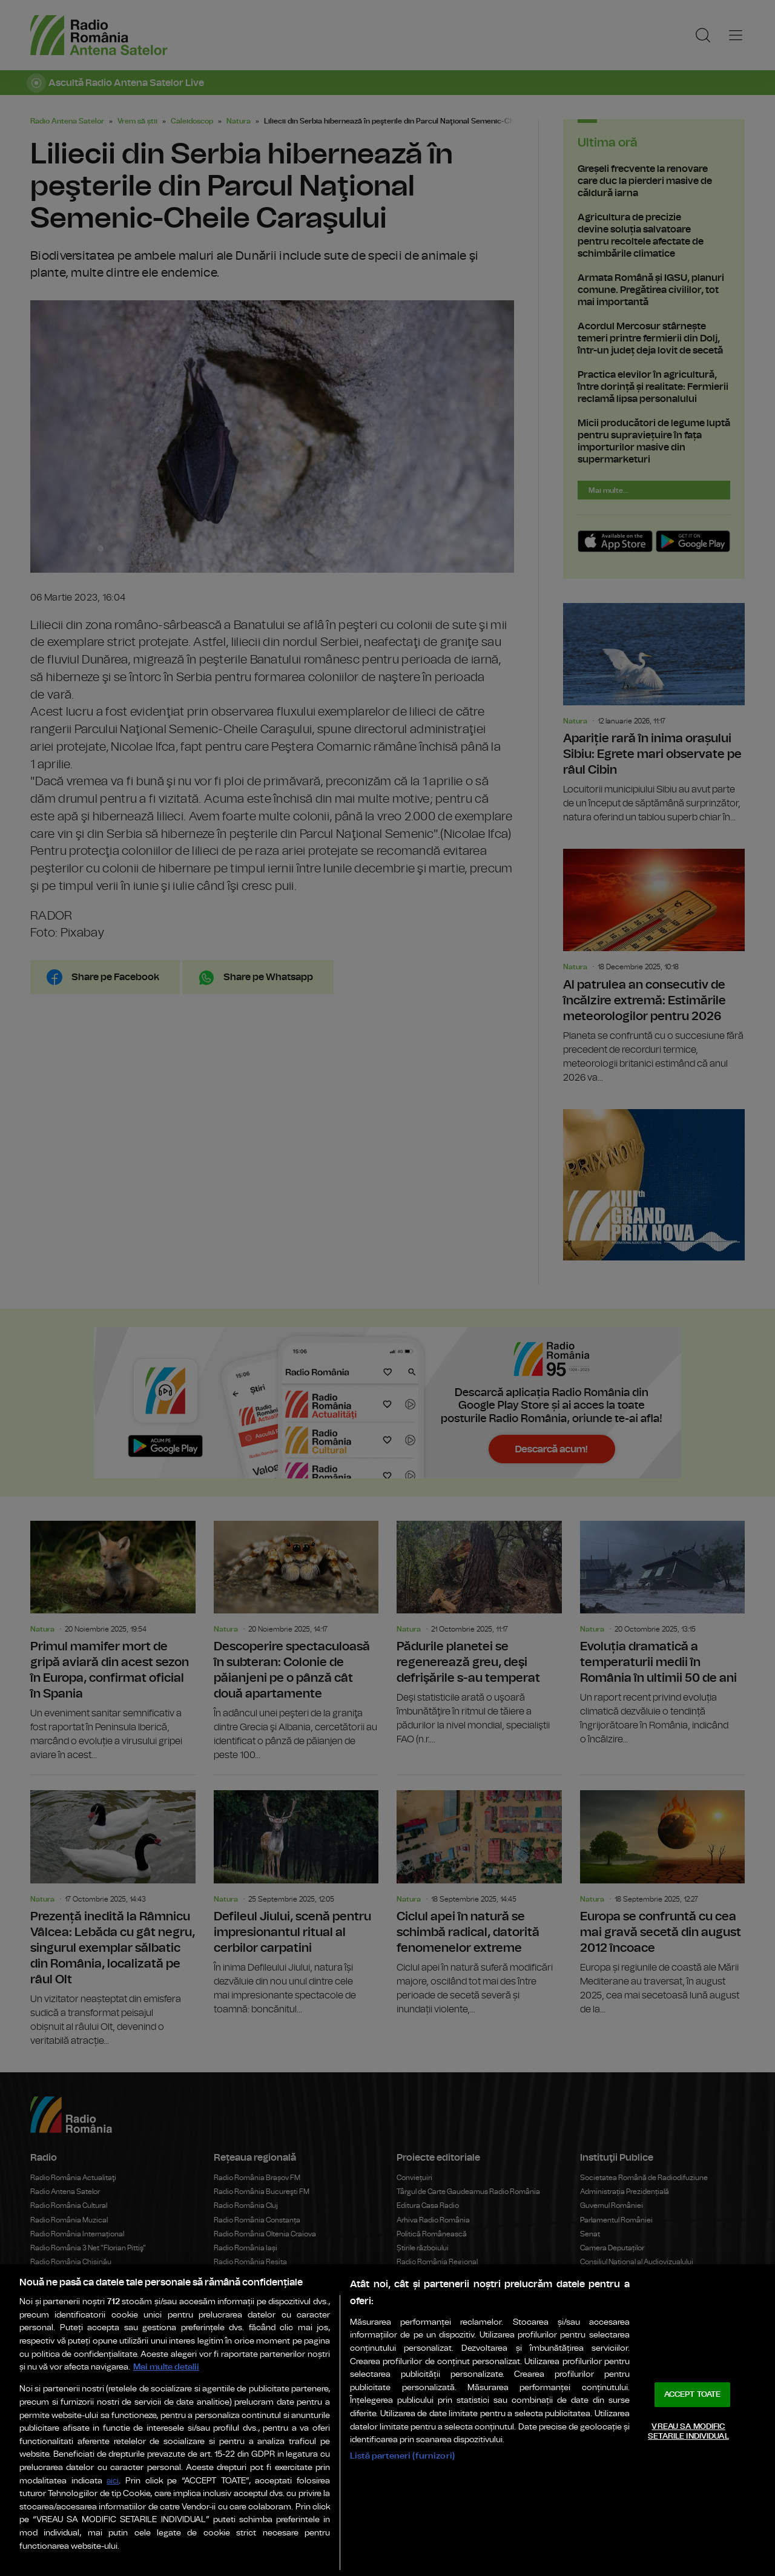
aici (113, 2481)
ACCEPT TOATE (692, 2395)
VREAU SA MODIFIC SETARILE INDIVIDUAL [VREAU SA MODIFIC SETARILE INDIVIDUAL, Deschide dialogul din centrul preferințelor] (688, 2431)
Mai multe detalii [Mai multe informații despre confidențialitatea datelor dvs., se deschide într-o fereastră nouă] (166, 2366)
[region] (387, 2420)
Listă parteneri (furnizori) (402, 2455)
